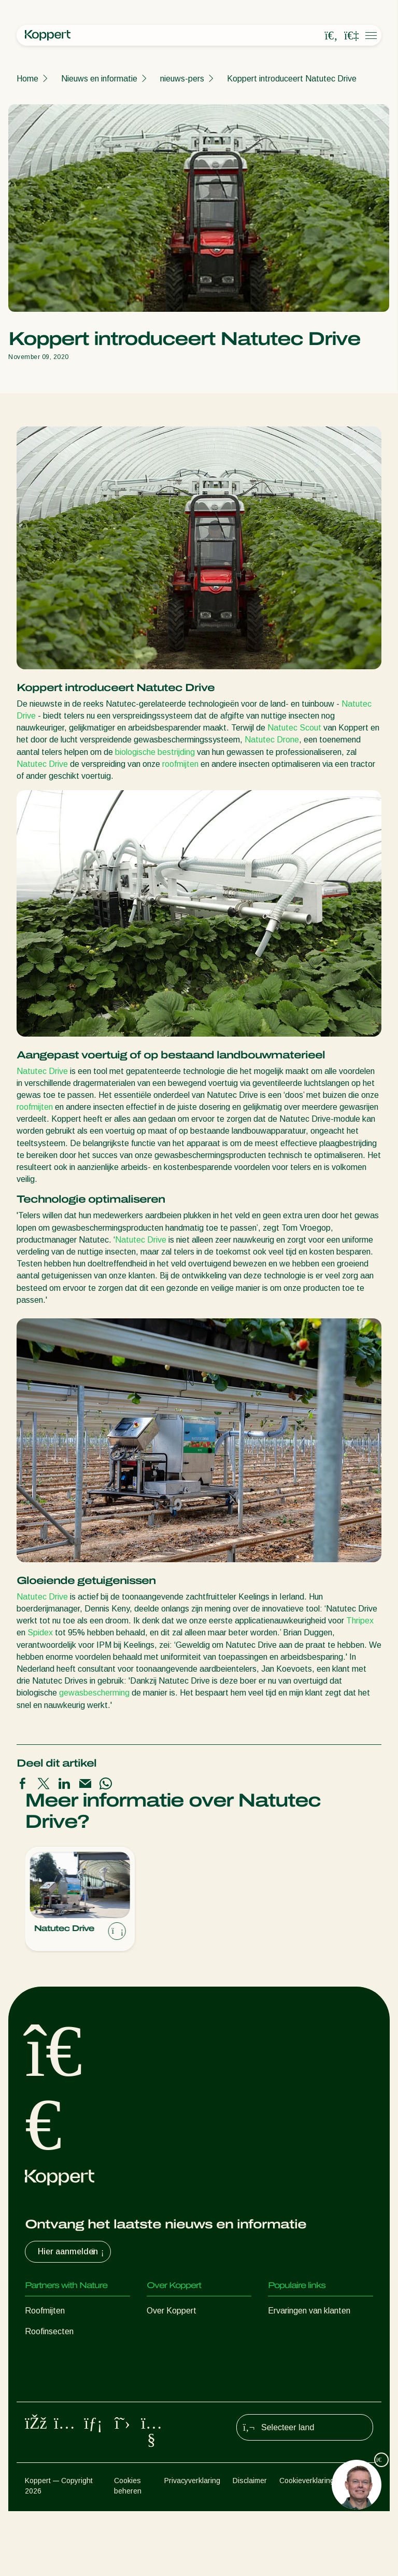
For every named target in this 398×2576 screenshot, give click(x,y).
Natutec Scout (294, 727)
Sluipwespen (48, 2352)
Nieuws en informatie (99, 78)
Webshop (285, 2331)
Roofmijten (45, 2310)
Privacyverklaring (192, 2545)
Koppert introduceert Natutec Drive (292, 78)
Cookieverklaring (306, 2545)
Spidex (40, 1632)
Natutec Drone (272, 739)
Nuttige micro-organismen (72, 2393)
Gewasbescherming (61, 2414)
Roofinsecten (49, 2331)
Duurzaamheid (173, 2352)
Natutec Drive (42, 764)
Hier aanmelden (72, 2251)
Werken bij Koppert (182, 2372)
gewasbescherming (94, 1692)
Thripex (360, 1620)
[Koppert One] (351, 36)
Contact (161, 2393)
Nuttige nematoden (60, 2372)
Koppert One (291, 2352)
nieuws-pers (182, 78)
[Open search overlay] (331, 35)
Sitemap (360, 2545)
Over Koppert (171, 2310)
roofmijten (180, 764)
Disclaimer (250, 2545)
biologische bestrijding (155, 752)
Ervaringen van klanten (309, 2310)
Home (27, 78)
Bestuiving (44, 2435)
